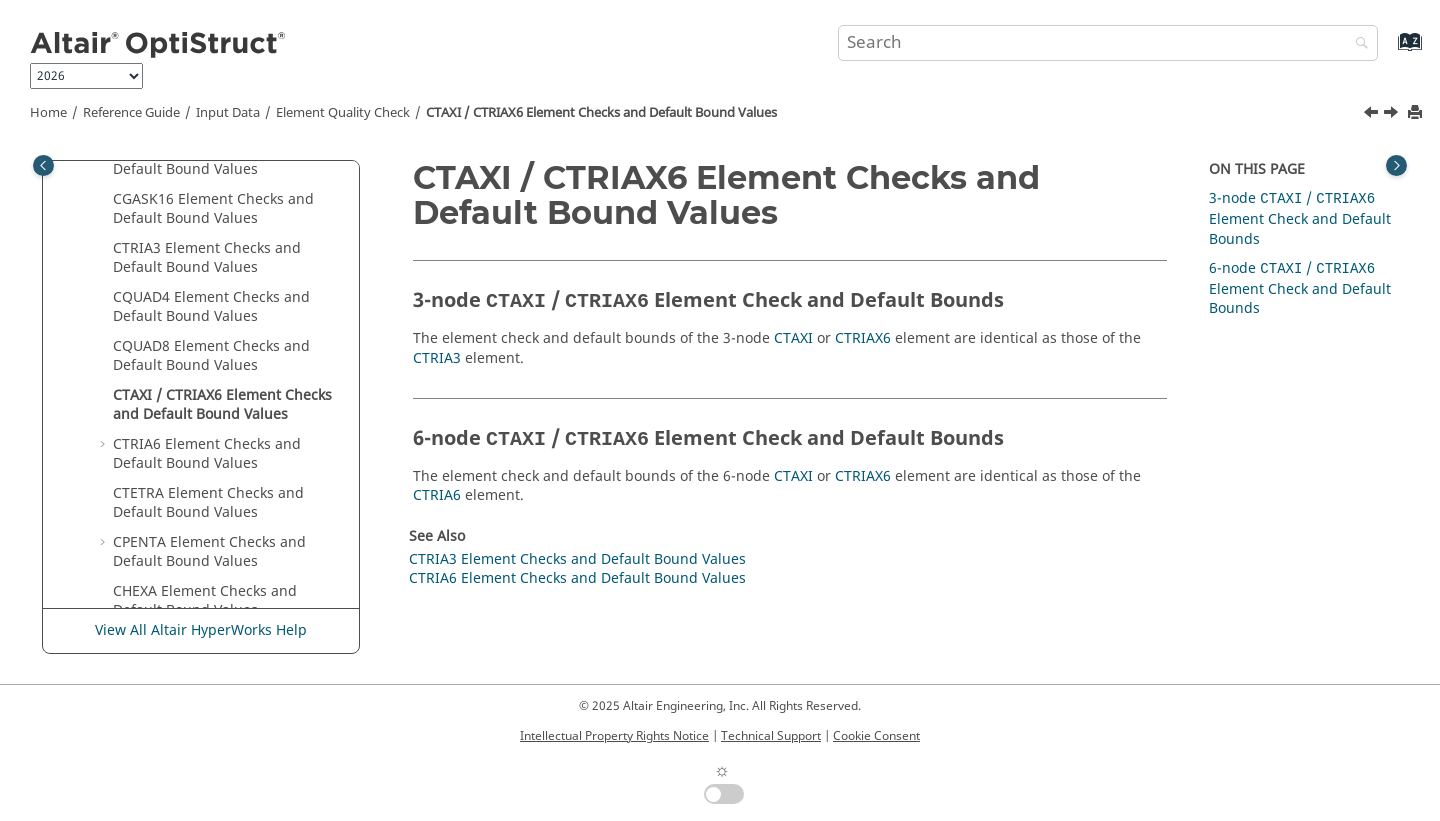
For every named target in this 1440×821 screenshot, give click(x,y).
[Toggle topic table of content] (1396, 165)
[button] (105, 200)
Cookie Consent (876, 736)
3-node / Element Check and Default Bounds (1300, 218)
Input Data (228, 113)
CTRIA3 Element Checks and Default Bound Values (207, 258)
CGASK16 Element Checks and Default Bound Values (213, 209)
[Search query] (1108, 43)
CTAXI (793, 338)
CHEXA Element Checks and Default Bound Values (205, 601)
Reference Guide (131, 113)
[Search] (1357, 44)
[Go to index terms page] (1388, 51)
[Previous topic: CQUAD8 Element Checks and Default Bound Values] (1373, 115)
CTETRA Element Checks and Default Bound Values (208, 503)
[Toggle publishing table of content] (43, 165)
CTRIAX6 (863, 338)
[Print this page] (1417, 113)
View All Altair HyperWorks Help (201, 630)
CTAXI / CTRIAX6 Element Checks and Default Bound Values (601, 113)
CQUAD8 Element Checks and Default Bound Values (211, 356)
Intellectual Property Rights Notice (614, 736)
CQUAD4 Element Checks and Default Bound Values (211, 307)
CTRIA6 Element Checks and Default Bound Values (207, 454)
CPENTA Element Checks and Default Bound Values (209, 552)
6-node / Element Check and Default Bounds (1300, 288)
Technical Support (771, 736)
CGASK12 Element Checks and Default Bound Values (213, 160)
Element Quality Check (343, 113)
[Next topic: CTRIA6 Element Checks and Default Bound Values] (1393, 115)
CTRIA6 (437, 495)
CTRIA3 (437, 358)
